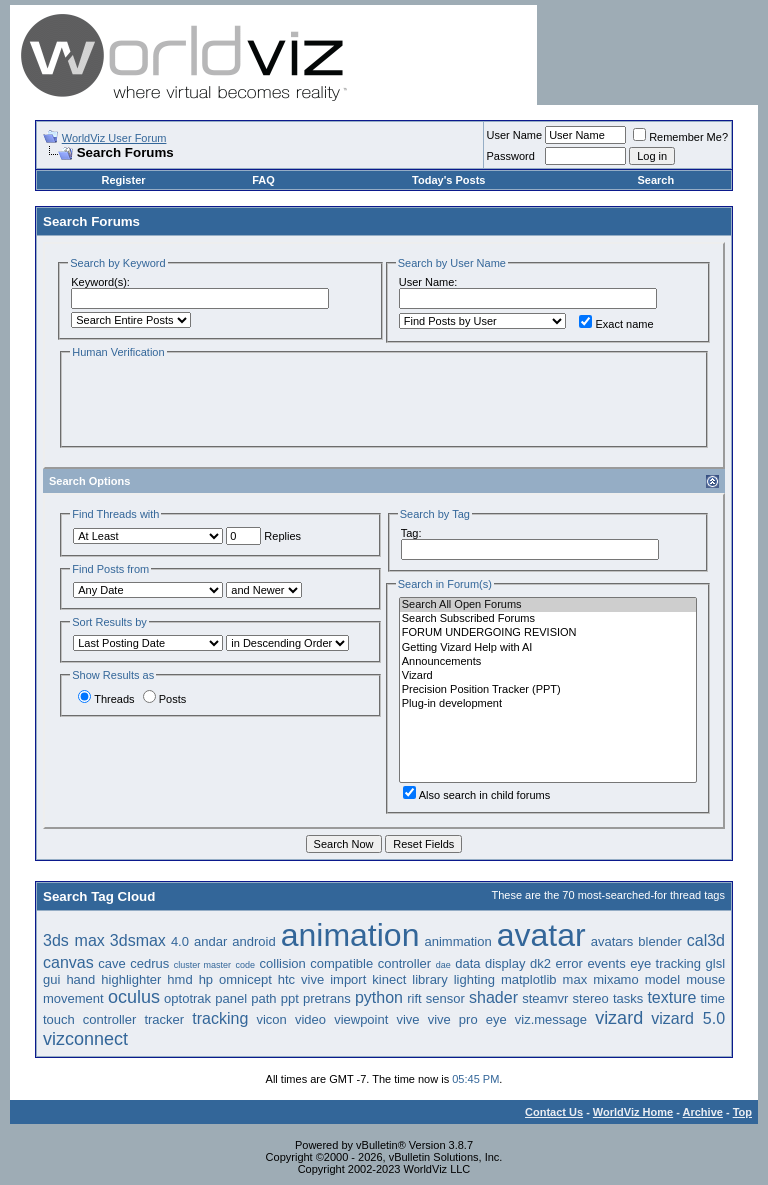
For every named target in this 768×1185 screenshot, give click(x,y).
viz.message (551, 1019)
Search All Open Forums (548, 605)
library (429, 979)
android (253, 941)
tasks (628, 998)
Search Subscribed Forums (548, 619)
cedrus (149, 963)
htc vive (301, 979)
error (568, 963)
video (310, 1019)
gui (51, 979)
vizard (619, 1018)
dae (443, 965)
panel (231, 998)
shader (493, 997)
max (575, 979)
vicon (271, 1019)
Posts (165, 699)
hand (80, 979)
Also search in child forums (476, 795)
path (263, 998)
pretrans (327, 998)
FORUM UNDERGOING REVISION (548, 633)
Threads (106, 699)
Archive (703, 1112)
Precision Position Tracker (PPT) (548, 690)
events (606, 963)
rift (414, 998)
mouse (705, 979)
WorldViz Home (633, 1112)
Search (655, 180)
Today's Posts (448, 180)
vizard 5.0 (688, 1018)
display (505, 963)
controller (404, 963)
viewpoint (361, 1019)
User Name (515, 135)
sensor (445, 998)
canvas (68, 962)
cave (111, 963)
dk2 (540, 963)
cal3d (706, 940)
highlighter (131, 979)
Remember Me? (680, 137)
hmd (179, 979)
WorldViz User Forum (114, 138)
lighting (474, 979)
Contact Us (554, 1112)
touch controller (89, 1019)
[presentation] (222, 401)
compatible (341, 963)
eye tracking (665, 963)
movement (73, 998)
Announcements (548, 662)
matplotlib (529, 979)
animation (350, 935)
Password (511, 156)
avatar (541, 935)
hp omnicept (235, 979)
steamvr (545, 998)
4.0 (180, 941)
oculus (134, 997)
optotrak (187, 998)
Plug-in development (548, 704)
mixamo (616, 979)
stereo (591, 998)
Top (742, 1112)
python (379, 997)
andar (210, 941)
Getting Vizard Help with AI (548, 648)
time (713, 998)
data (467, 963)
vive (407, 1019)
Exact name (616, 324)
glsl (716, 963)
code (246, 965)
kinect (389, 979)
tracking (220, 1018)
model (662, 979)
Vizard (548, 676)
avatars (612, 941)
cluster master (202, 965)
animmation (457, 941)
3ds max (74, 940)
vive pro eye (467, 1019)
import (348, 979)
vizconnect (85, 1039)
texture (671, 997)
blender (659, 941)
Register (124, 180)
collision (283, 963)
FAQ (263, 180)
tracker (164, 1019)
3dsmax (138, 940)
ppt (290, 998)
